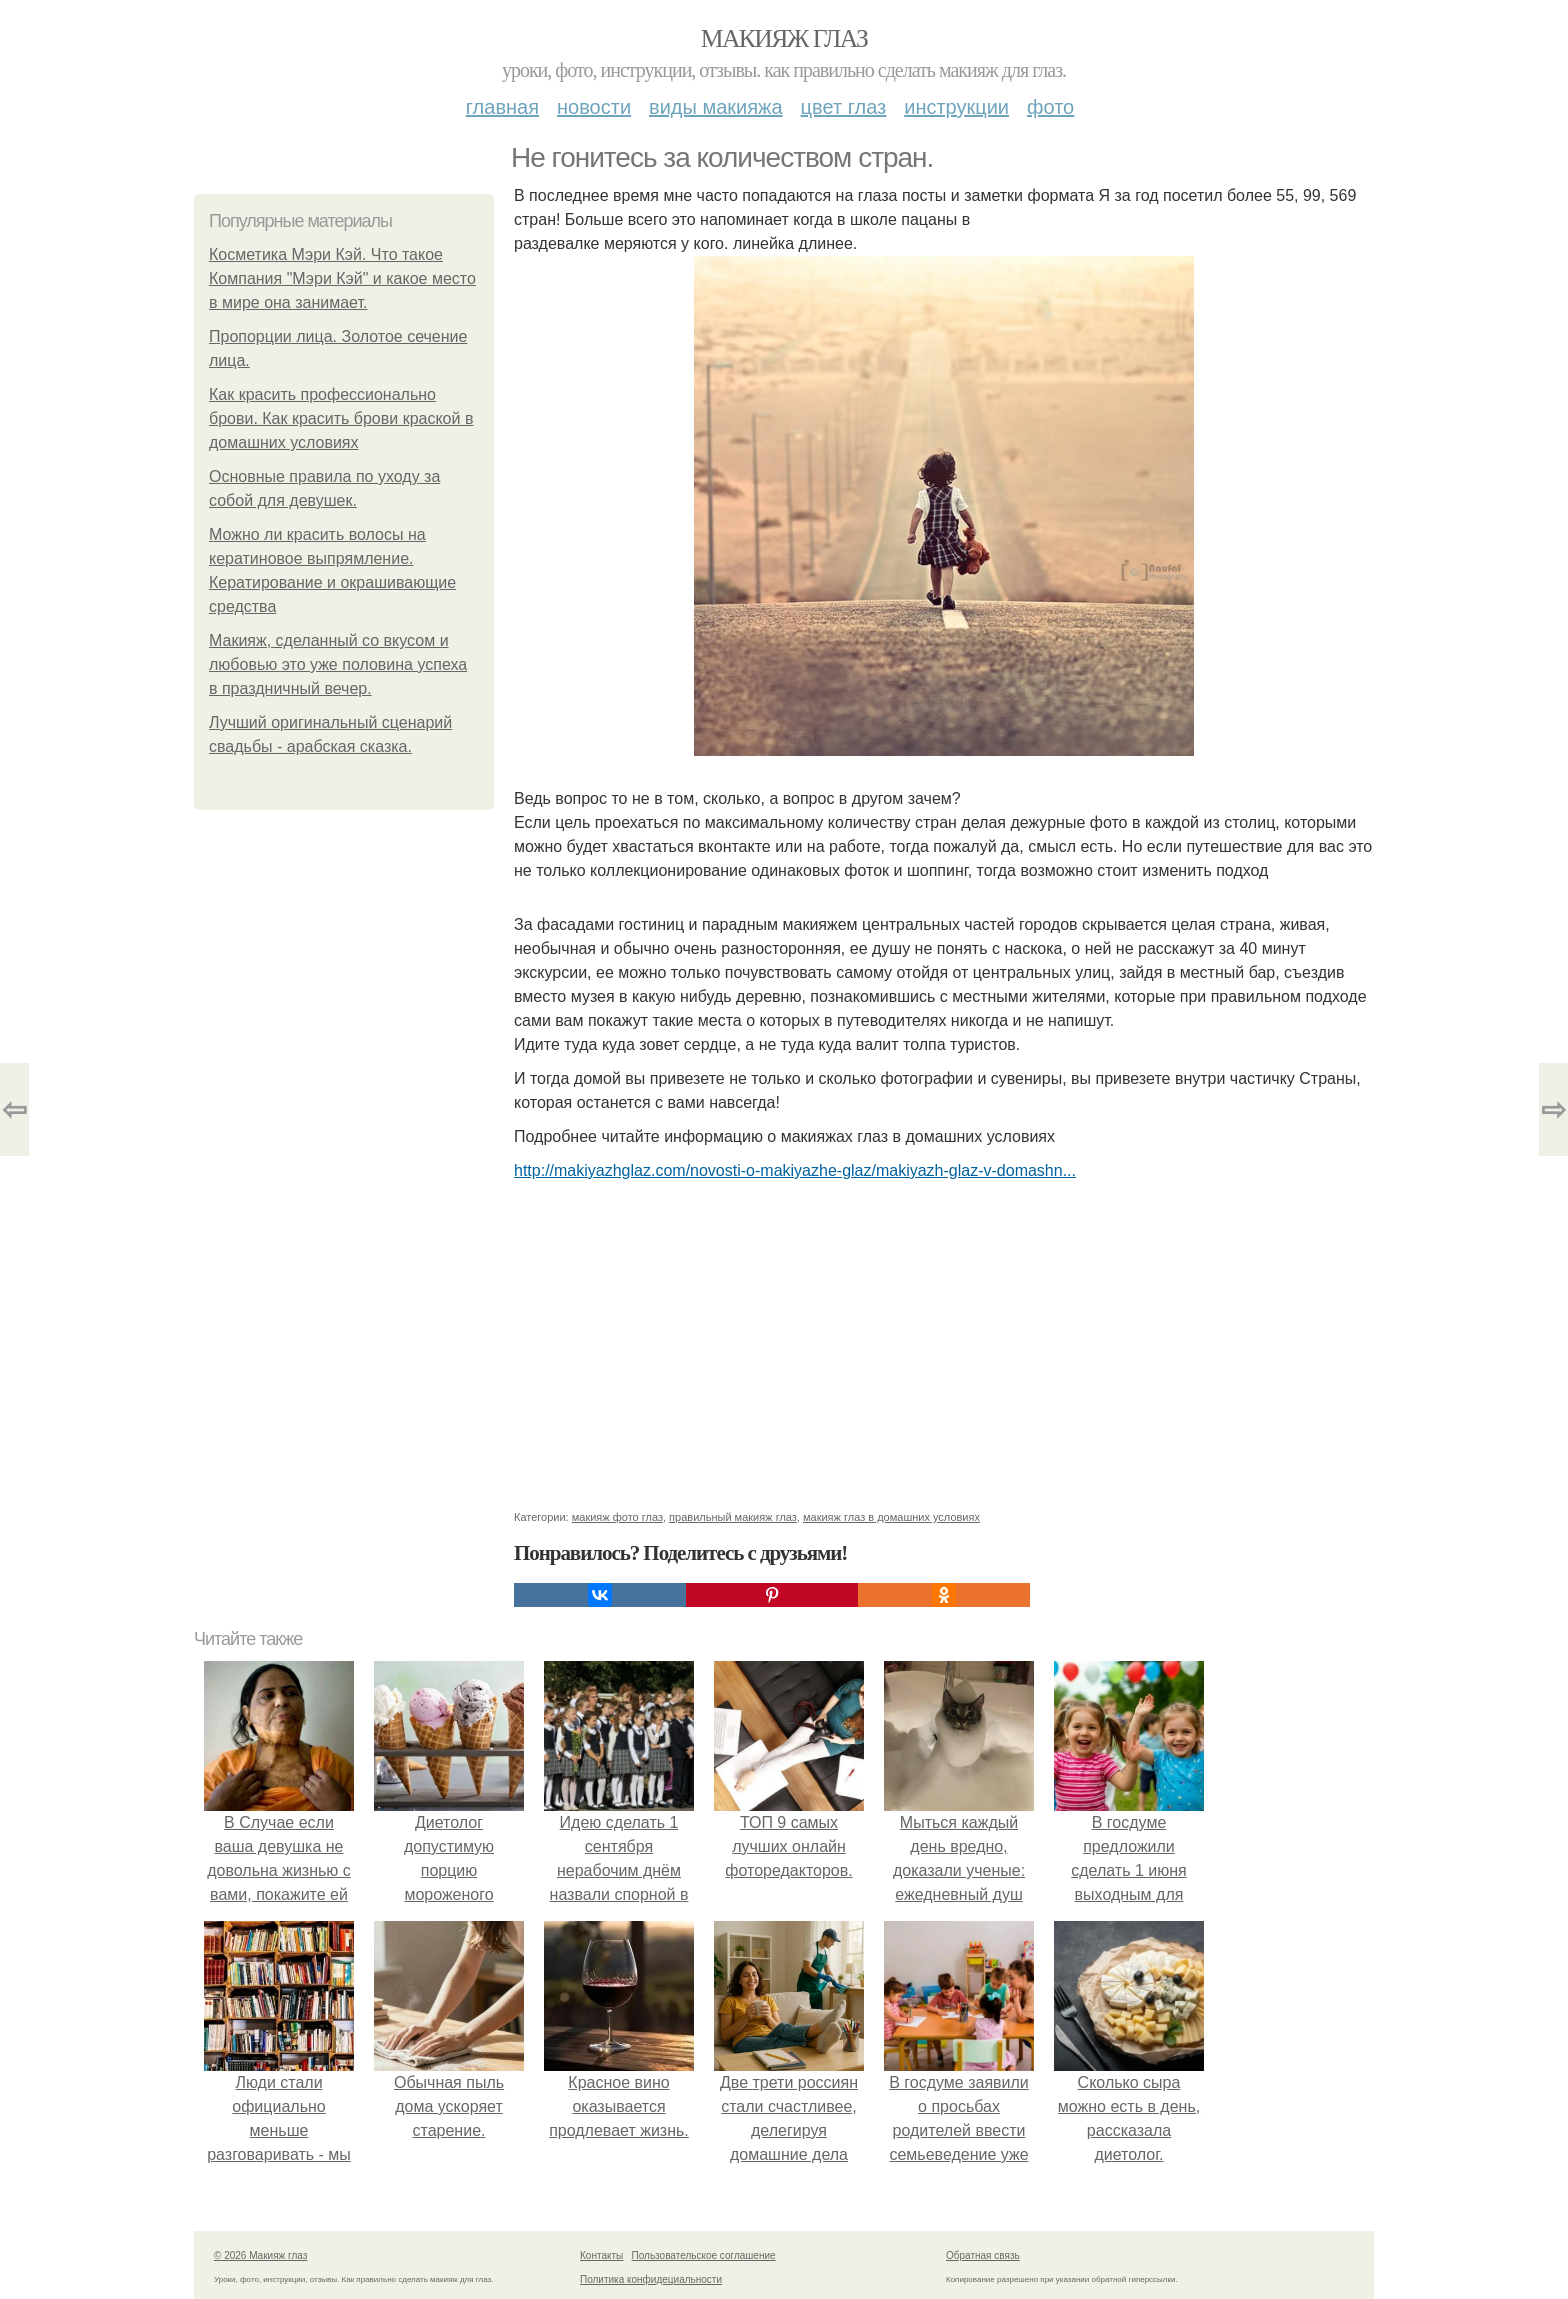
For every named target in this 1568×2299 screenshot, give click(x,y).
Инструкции (956, 107)
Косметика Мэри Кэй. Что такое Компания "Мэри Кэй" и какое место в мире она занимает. (342, 278)
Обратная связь (983, 2255)
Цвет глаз (844, 107)
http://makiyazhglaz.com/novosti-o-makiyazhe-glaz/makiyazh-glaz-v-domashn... (795, 1170)
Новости (594, 107)
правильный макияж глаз (733, 1517)
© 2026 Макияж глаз (260, 2255)
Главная (502, 107)
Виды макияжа (716, 107)
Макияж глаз (784, 38)
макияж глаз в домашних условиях (891, 1517)
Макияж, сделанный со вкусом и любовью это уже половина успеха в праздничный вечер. (338, 664)
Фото (1050, 107)
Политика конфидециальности (651, 2279)
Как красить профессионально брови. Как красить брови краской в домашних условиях (341, 418)
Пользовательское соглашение (704, 2255)
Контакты (601, 2255)
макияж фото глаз (617, 1517)
